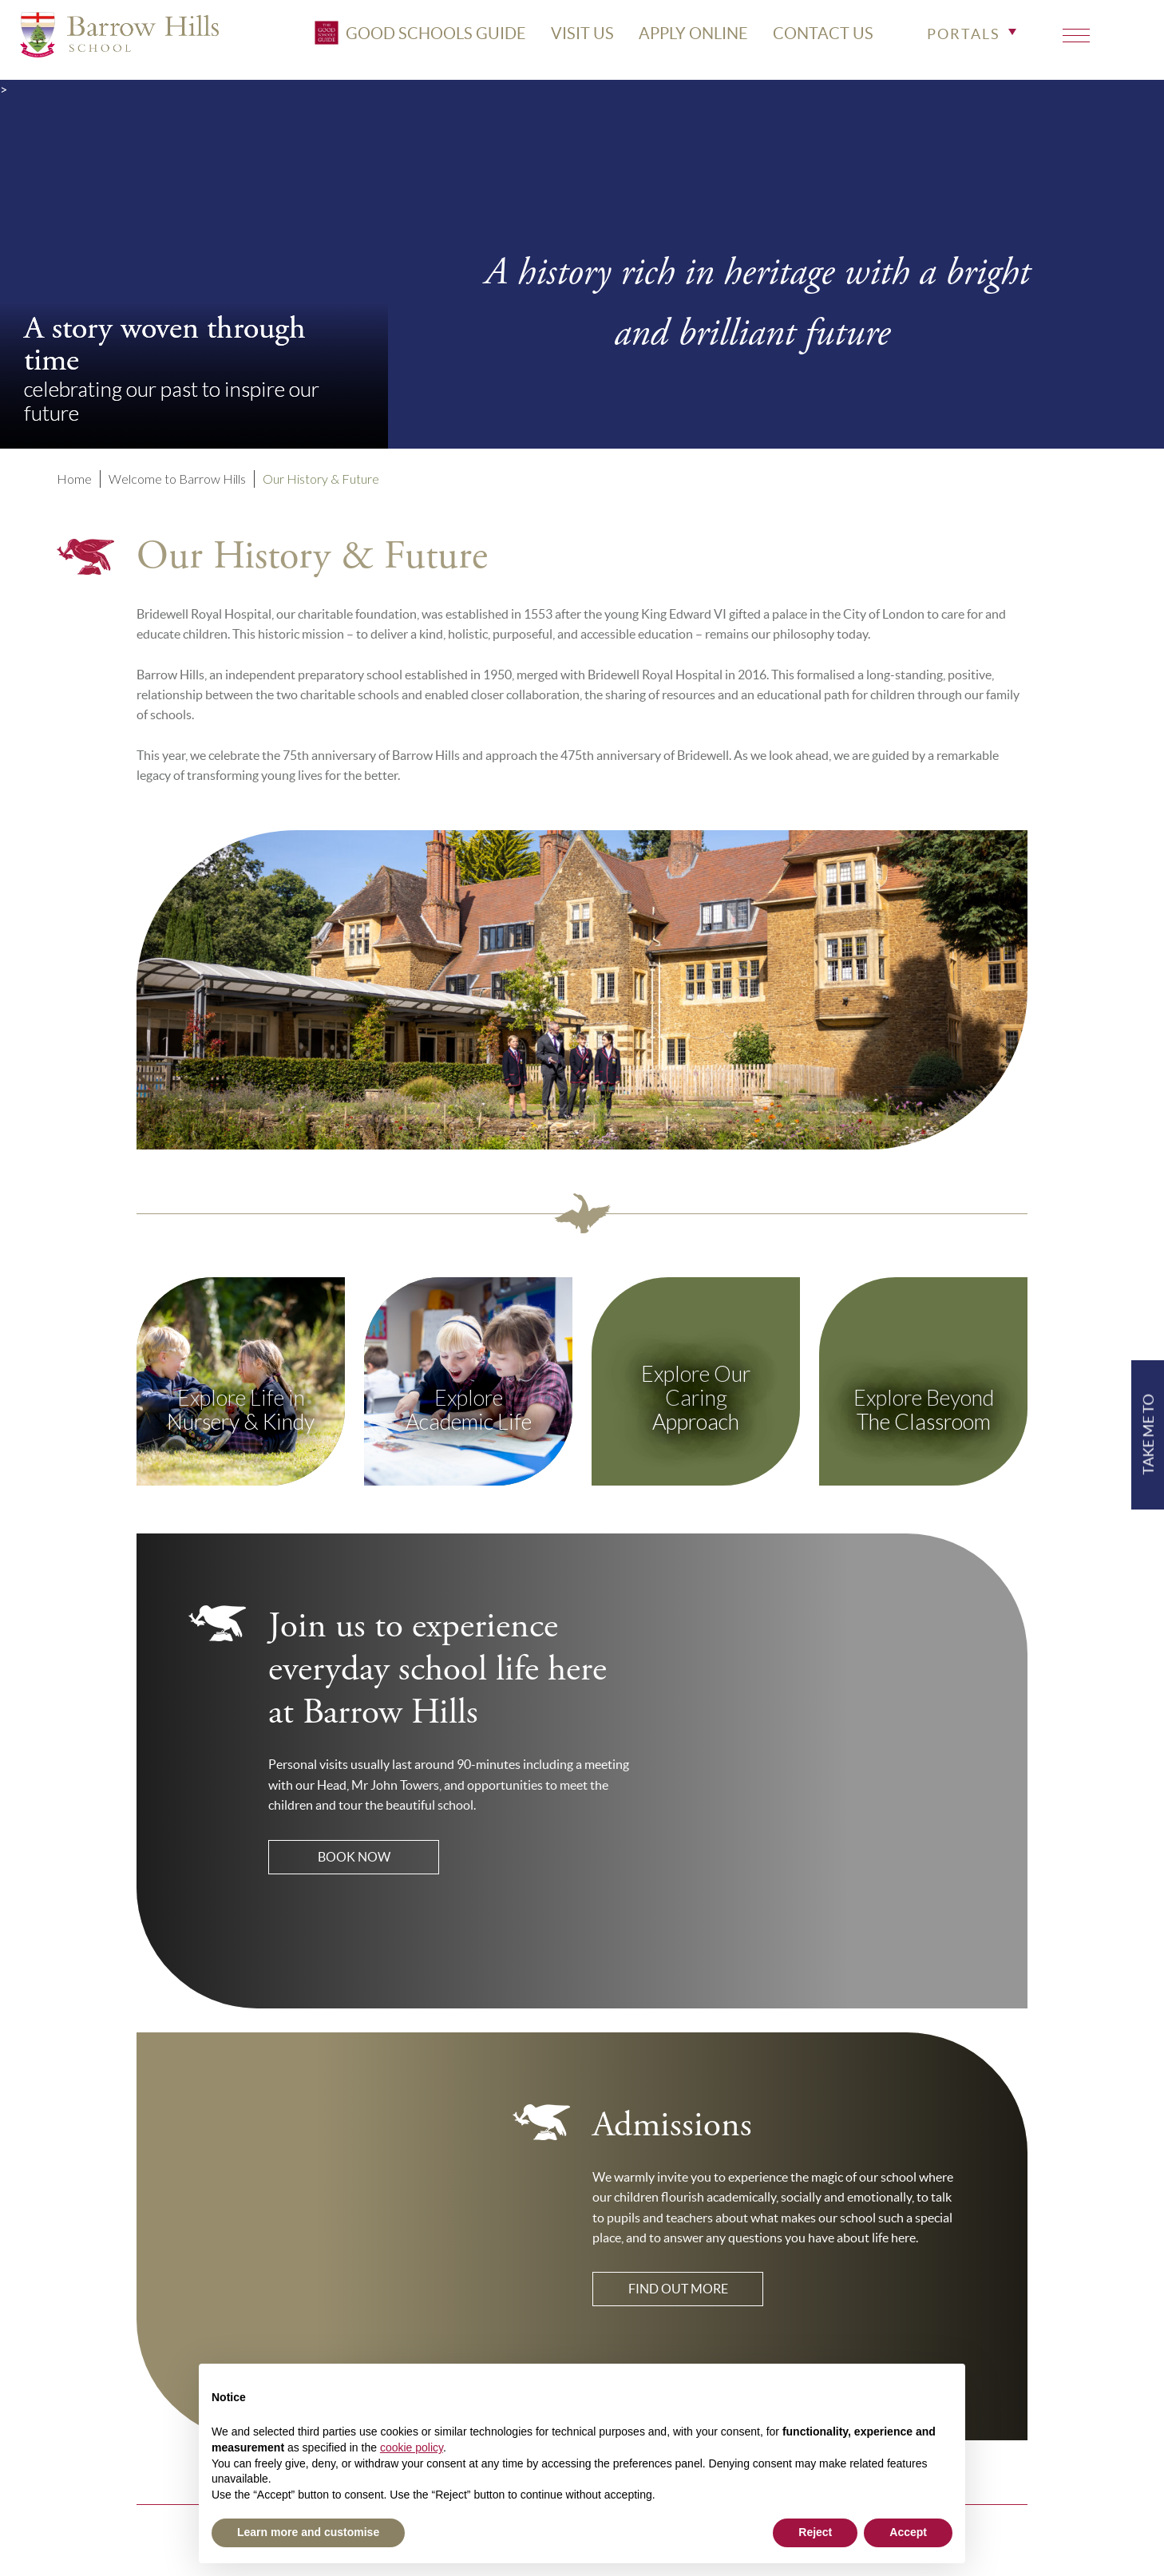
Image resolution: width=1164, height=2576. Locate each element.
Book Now (354, 1857)
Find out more (678, 2288)
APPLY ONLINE (680, 38)
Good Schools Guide (407, 38)
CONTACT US (810, 38)
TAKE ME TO (1146, 1434)
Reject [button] (815, 2532)
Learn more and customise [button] (308, 2532)
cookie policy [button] (411, 2447)
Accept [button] (908, 2532)
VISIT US (569, 38)
